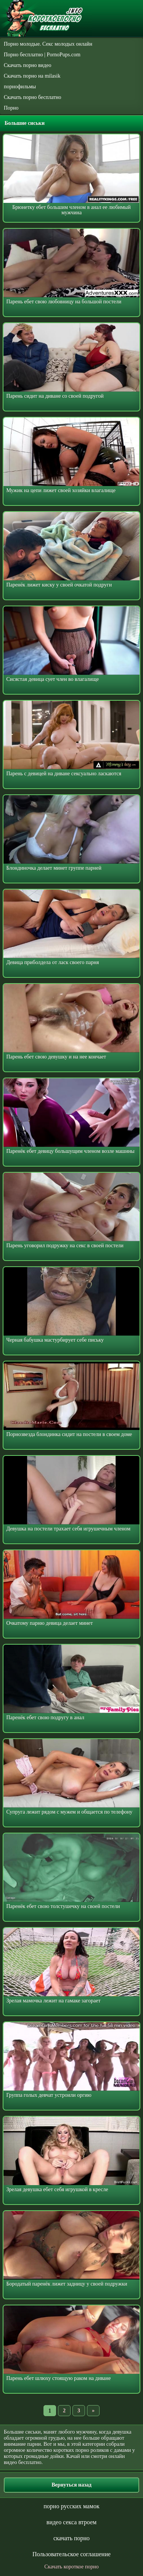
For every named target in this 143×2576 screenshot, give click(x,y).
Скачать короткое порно (71, 2567)
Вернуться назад (71, 2485)
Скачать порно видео (27, 65)
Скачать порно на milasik (32, 76)
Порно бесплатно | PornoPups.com (42, 54)
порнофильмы (20, 86)
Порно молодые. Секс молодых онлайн (48, 44)
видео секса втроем (71, 2522)
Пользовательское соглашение (71, 2554)
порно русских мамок (71, 2506)
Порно (11, 108)
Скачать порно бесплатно (32, 97)
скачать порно (71, 2538)
